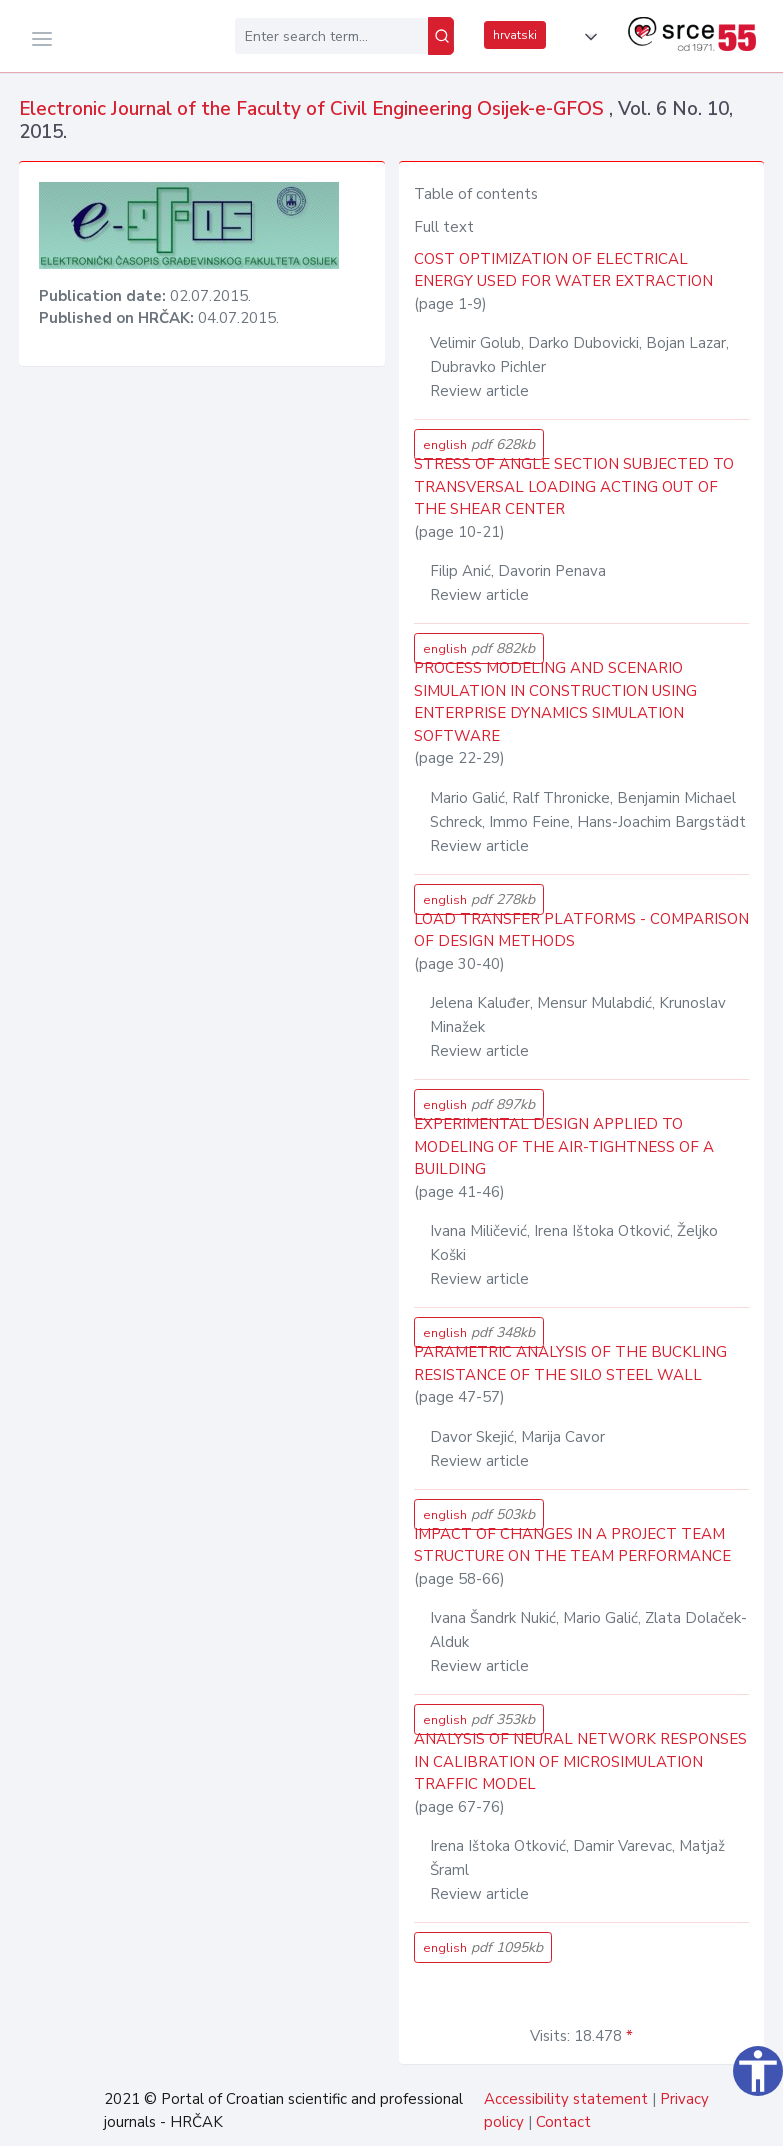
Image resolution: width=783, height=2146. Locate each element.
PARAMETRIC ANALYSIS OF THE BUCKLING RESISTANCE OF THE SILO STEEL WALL (570, 1363)
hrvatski (515, 35)
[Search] (441, 36)
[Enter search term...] (331, 36)
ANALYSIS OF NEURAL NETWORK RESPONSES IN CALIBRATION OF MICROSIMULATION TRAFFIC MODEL (580, 1761)
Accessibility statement (566, 2099)
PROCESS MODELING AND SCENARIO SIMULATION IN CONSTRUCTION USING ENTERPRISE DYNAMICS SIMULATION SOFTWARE (555, 702)
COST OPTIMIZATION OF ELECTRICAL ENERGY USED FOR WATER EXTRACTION (563, 270)
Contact (563, 2122)
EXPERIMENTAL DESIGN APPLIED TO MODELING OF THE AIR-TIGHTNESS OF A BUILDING (564, 1146)
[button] (587, 37)
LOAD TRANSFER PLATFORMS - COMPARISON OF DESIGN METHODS (581, 930)
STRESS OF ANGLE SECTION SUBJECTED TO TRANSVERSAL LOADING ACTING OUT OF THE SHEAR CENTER (574, 486)
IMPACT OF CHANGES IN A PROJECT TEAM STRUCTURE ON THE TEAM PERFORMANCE (572, 1545)
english (479, 444)
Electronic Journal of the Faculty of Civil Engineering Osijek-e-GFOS (314, 109)
